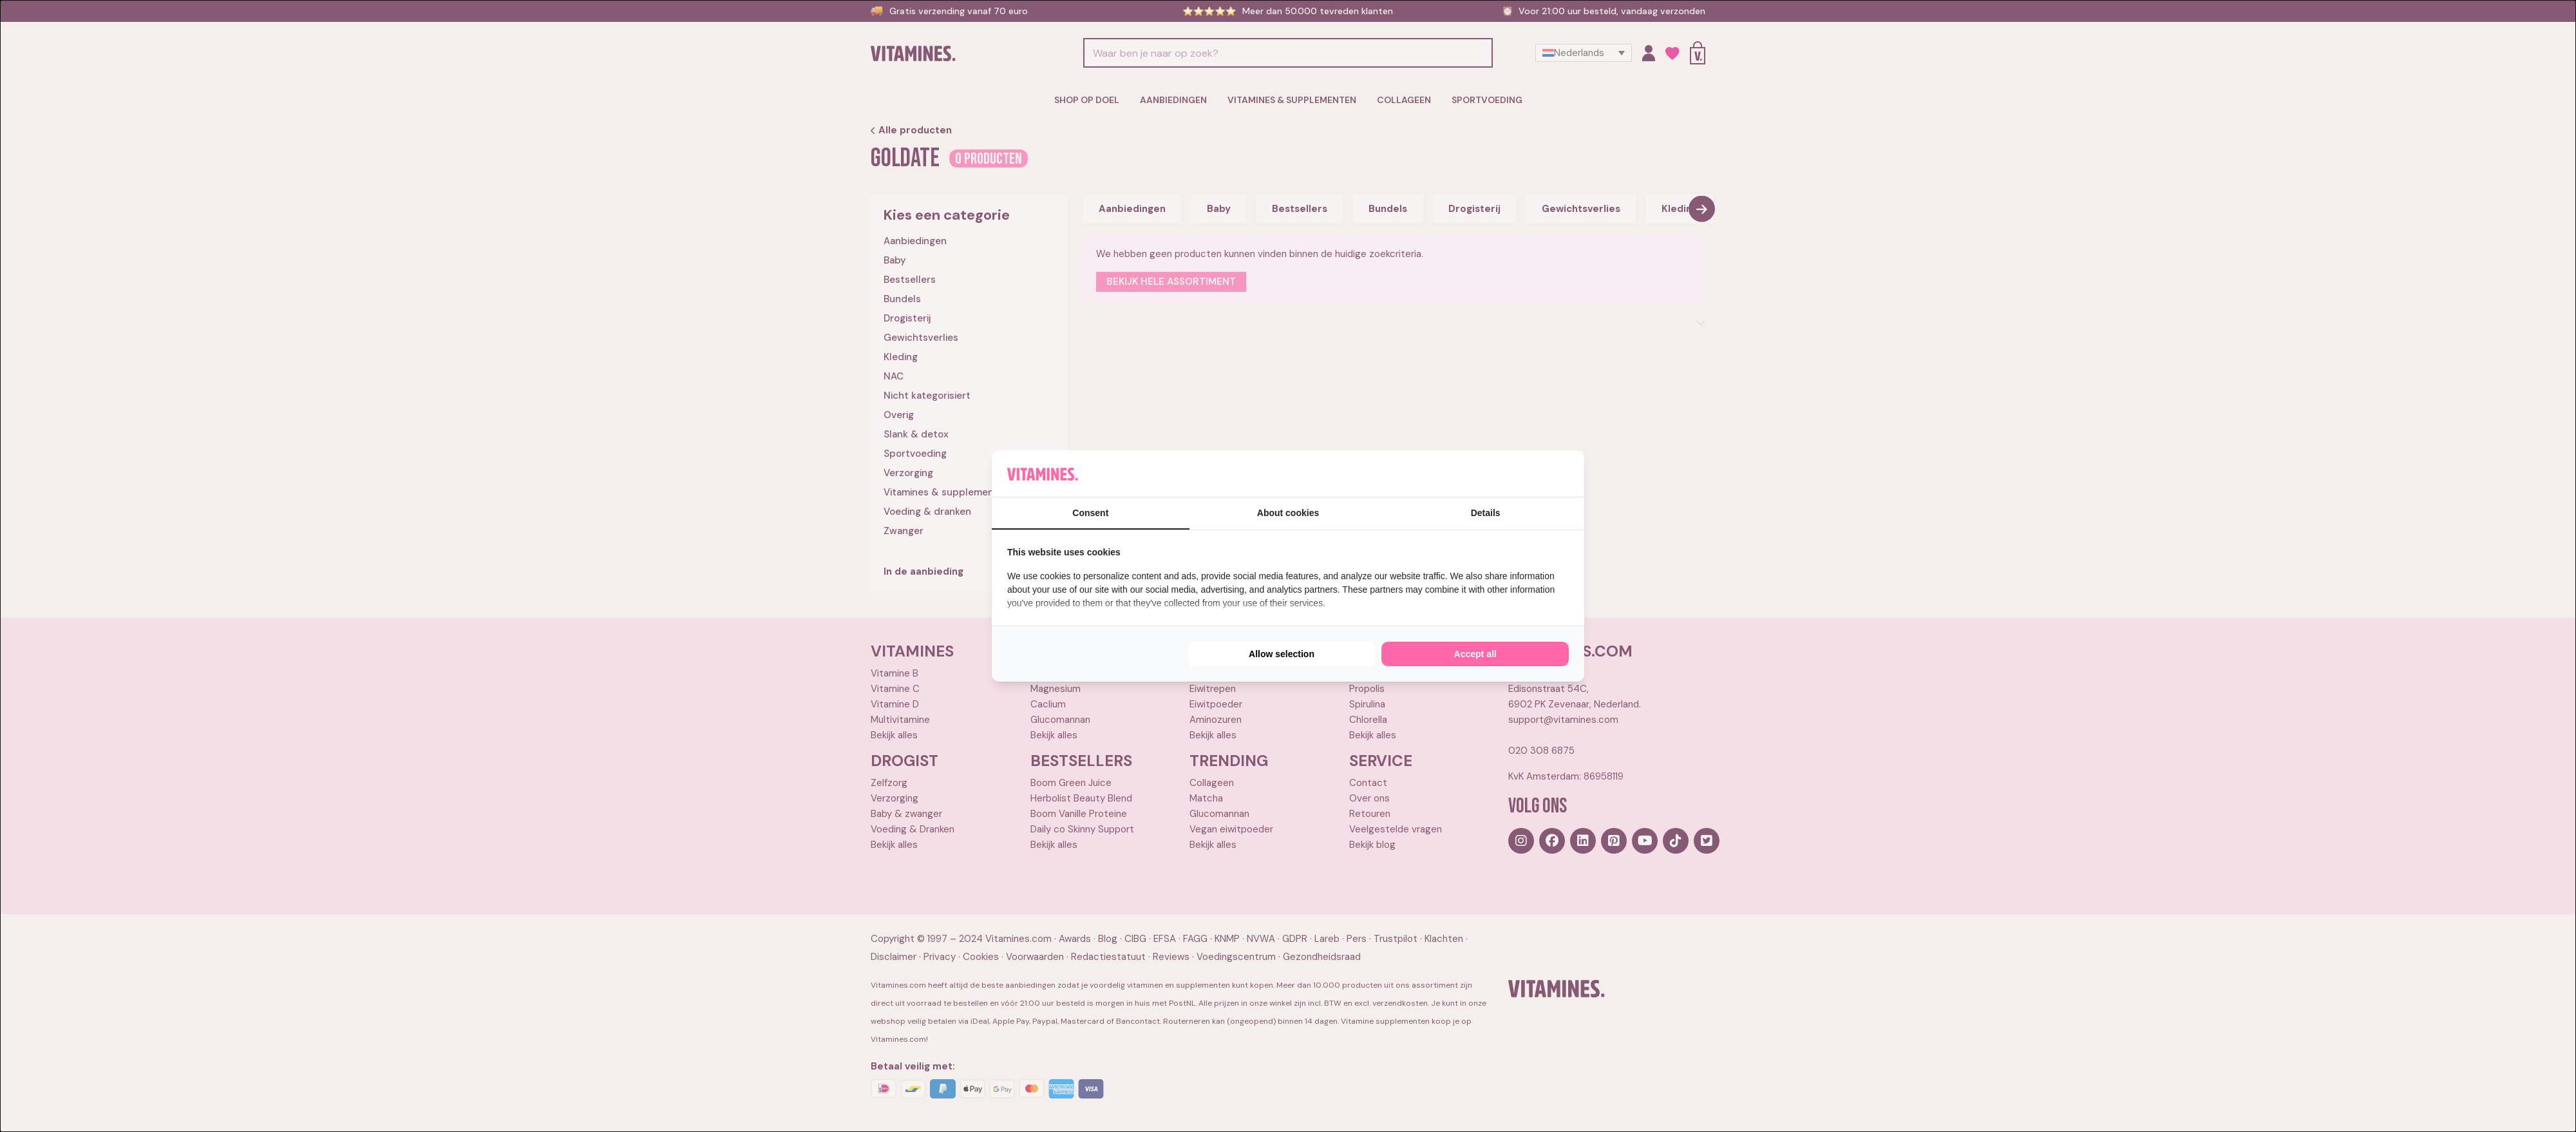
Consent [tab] (1090, 513)
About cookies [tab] (1288, 513)
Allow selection (1281, 654)
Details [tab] (1486, 513)
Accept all (1475, 654)
